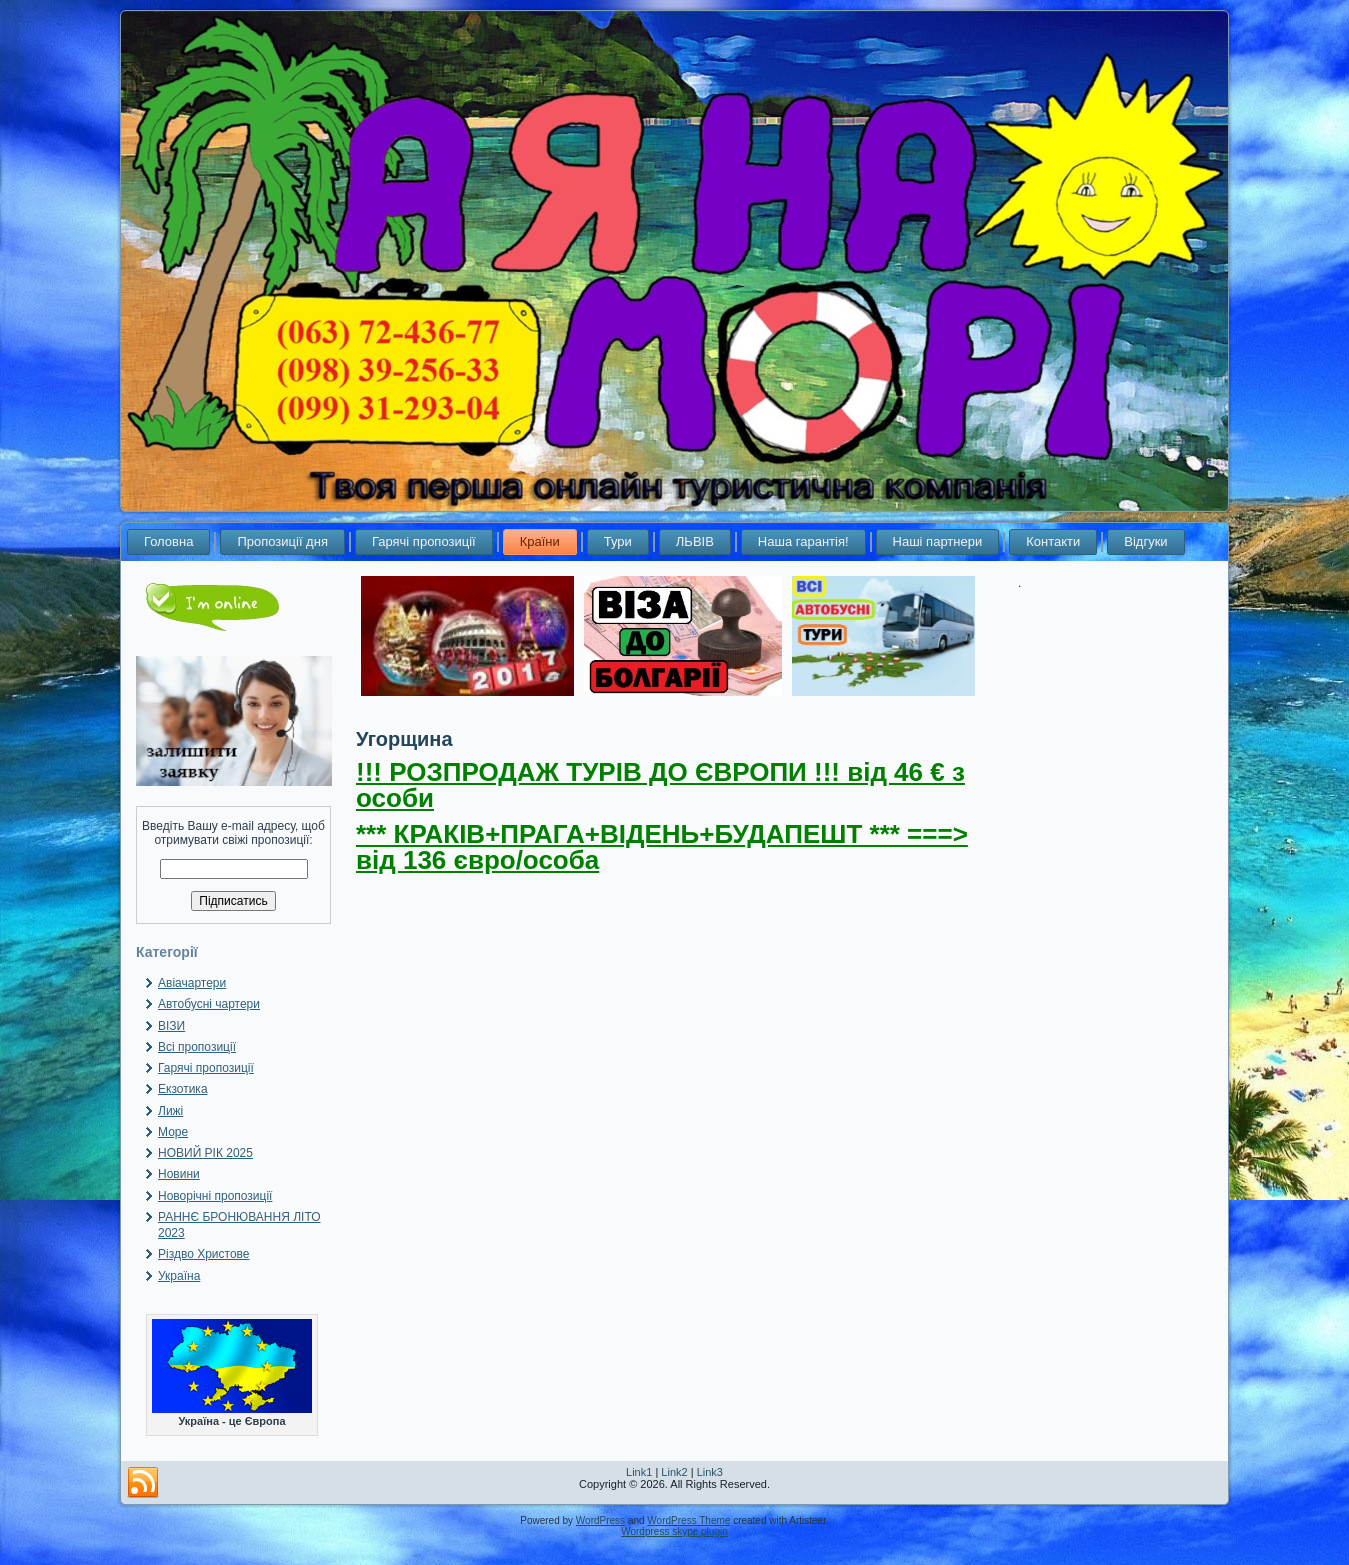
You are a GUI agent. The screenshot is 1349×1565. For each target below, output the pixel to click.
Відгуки (1145, 541)
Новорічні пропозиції (215, 1196)
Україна (179, 1276)
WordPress (600, 1520)
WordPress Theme (688, 1520)
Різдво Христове (204, 1254)
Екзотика (183, 1089)
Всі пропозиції (197, 1047)
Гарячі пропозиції (424, 541)
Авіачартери (192, 983)
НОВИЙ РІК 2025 (205, 1153)
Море (173, 1132)
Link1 (639, 1472)
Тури (618, 541)
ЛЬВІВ (695, 541)
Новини (179, 1174)
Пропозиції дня (282, 541)
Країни (540, 541)
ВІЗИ (171, 1026)
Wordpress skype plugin (674, 1531)
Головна (168, 541)
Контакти (1053, 541)
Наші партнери (938, 541)
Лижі (170, 1111)
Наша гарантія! (803, 541)
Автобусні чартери (209, 1004)
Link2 (674, 1472)
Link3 (710, 1472)
